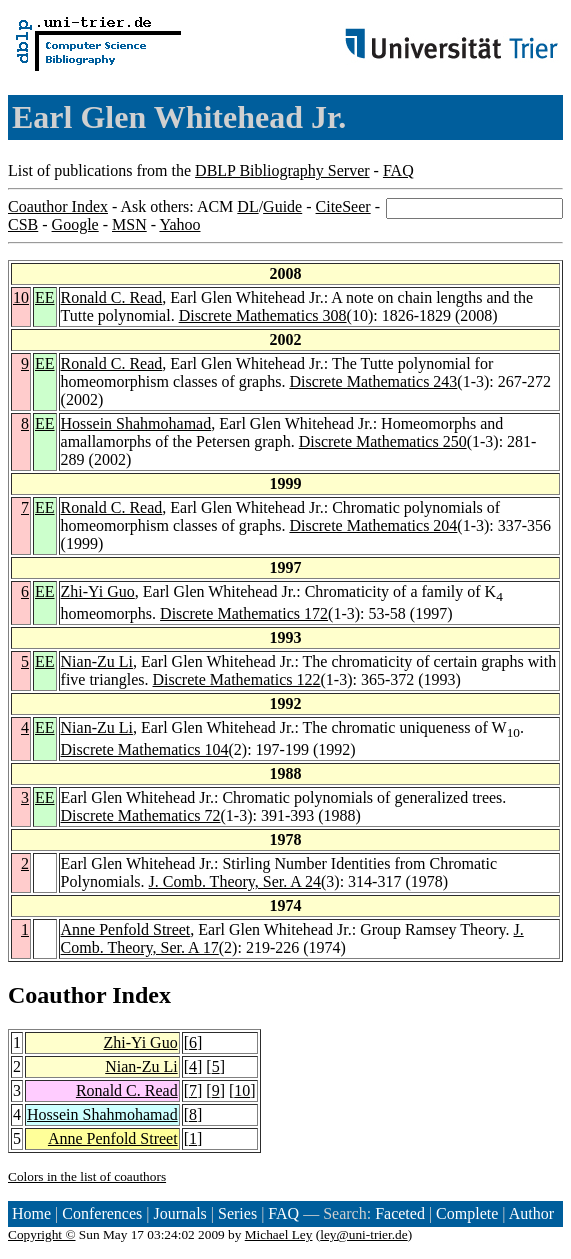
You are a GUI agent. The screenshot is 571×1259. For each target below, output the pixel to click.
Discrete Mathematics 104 (145, 749)
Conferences (102, 1213)
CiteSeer (343, 206)
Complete (467, 1213)
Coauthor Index (58, 206)
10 (21, 297)
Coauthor (57, 995)
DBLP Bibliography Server (282, 170)
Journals (179, 1213)
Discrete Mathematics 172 (244, 613)
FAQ (398, 170)
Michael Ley (279, 1234)
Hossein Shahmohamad (136, 423)
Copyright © (42, 1234)
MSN (129, 224)
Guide (282, 206)
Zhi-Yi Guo (98, 591)
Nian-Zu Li (97, 661)
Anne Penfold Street (126, 929)
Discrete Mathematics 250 (383, 441)
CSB (23, 224)
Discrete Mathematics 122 (237, 679)
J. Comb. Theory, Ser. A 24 (235, 881)
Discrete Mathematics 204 (373, 525)
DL (247, 206)
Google (75, 224)
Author (531, 1213)
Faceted (400, 1213)
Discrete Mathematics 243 (373, 381)
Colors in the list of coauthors (87, 1176)
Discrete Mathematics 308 (263, 315)
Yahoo (179, 224)
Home (31, 1213)
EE (45, 297)
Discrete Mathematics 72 (141, 815)
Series (237, 1213)
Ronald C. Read (112, 297)
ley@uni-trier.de (363, 1234)
